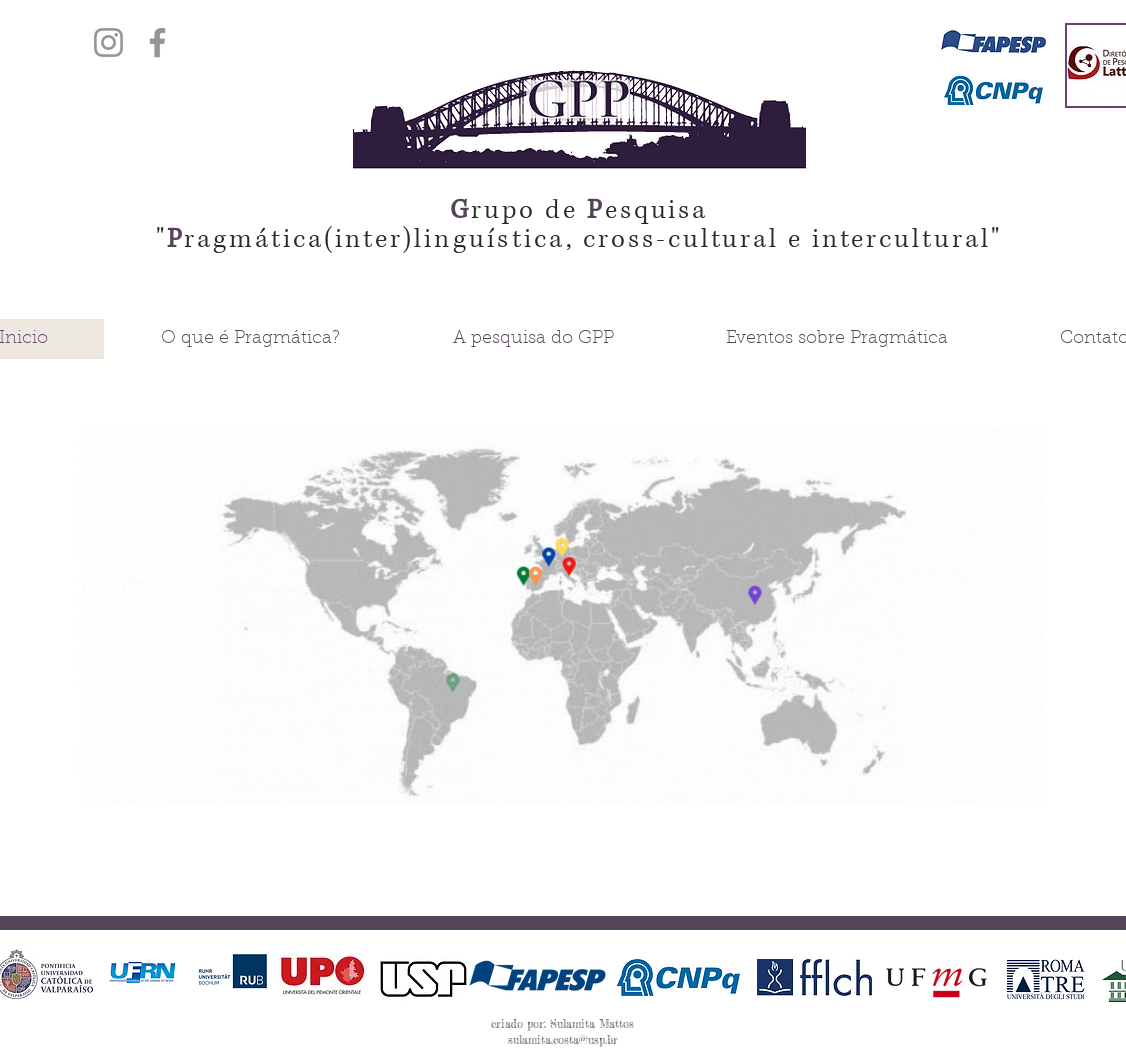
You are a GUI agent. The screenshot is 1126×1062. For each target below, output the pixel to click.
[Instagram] (108, 42)
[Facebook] (157, 42)
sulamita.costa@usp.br (563, 1040)
